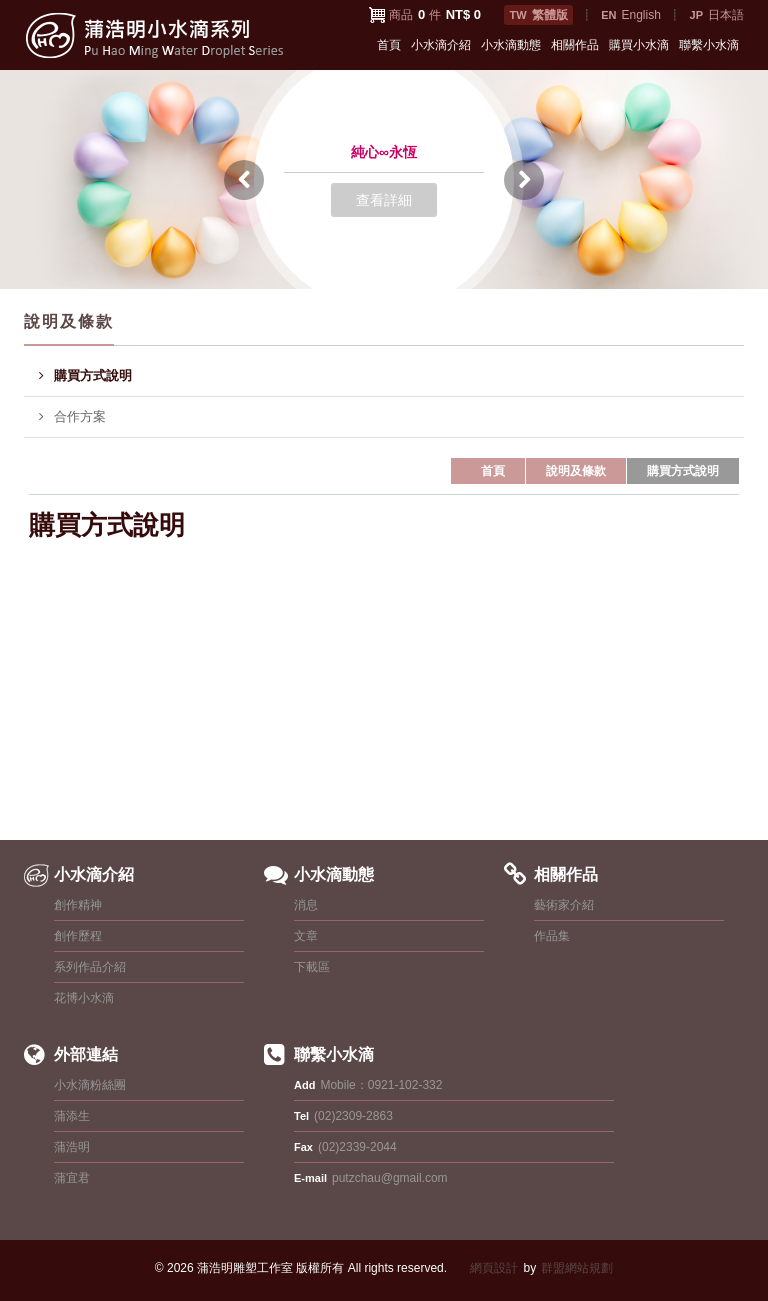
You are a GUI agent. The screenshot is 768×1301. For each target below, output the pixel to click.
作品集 (552, 936)
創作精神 (78, 905)
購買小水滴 (639, 45)
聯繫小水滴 (709, 45)
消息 (306, 905)
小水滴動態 (511, 45)
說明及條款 (576, 471)
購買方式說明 (85, 376)
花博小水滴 (84, 998)
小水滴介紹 (441, 45)
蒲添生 (72, 1116)
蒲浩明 (72, 1147)
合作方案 (72, 417)
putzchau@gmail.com (390, 1178)
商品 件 (435, 14)
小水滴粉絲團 (90, 1085)
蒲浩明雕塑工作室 (245, 1268)
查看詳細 (384, 200)
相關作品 (575, 45)
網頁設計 (494, 1268)
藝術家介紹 (564, 905)
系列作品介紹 (90, 967)
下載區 (312, 967)
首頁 (389, 45)
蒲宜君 (72, 1178)
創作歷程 (78, 936)
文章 (306, 936)
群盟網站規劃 (577, 1268)
